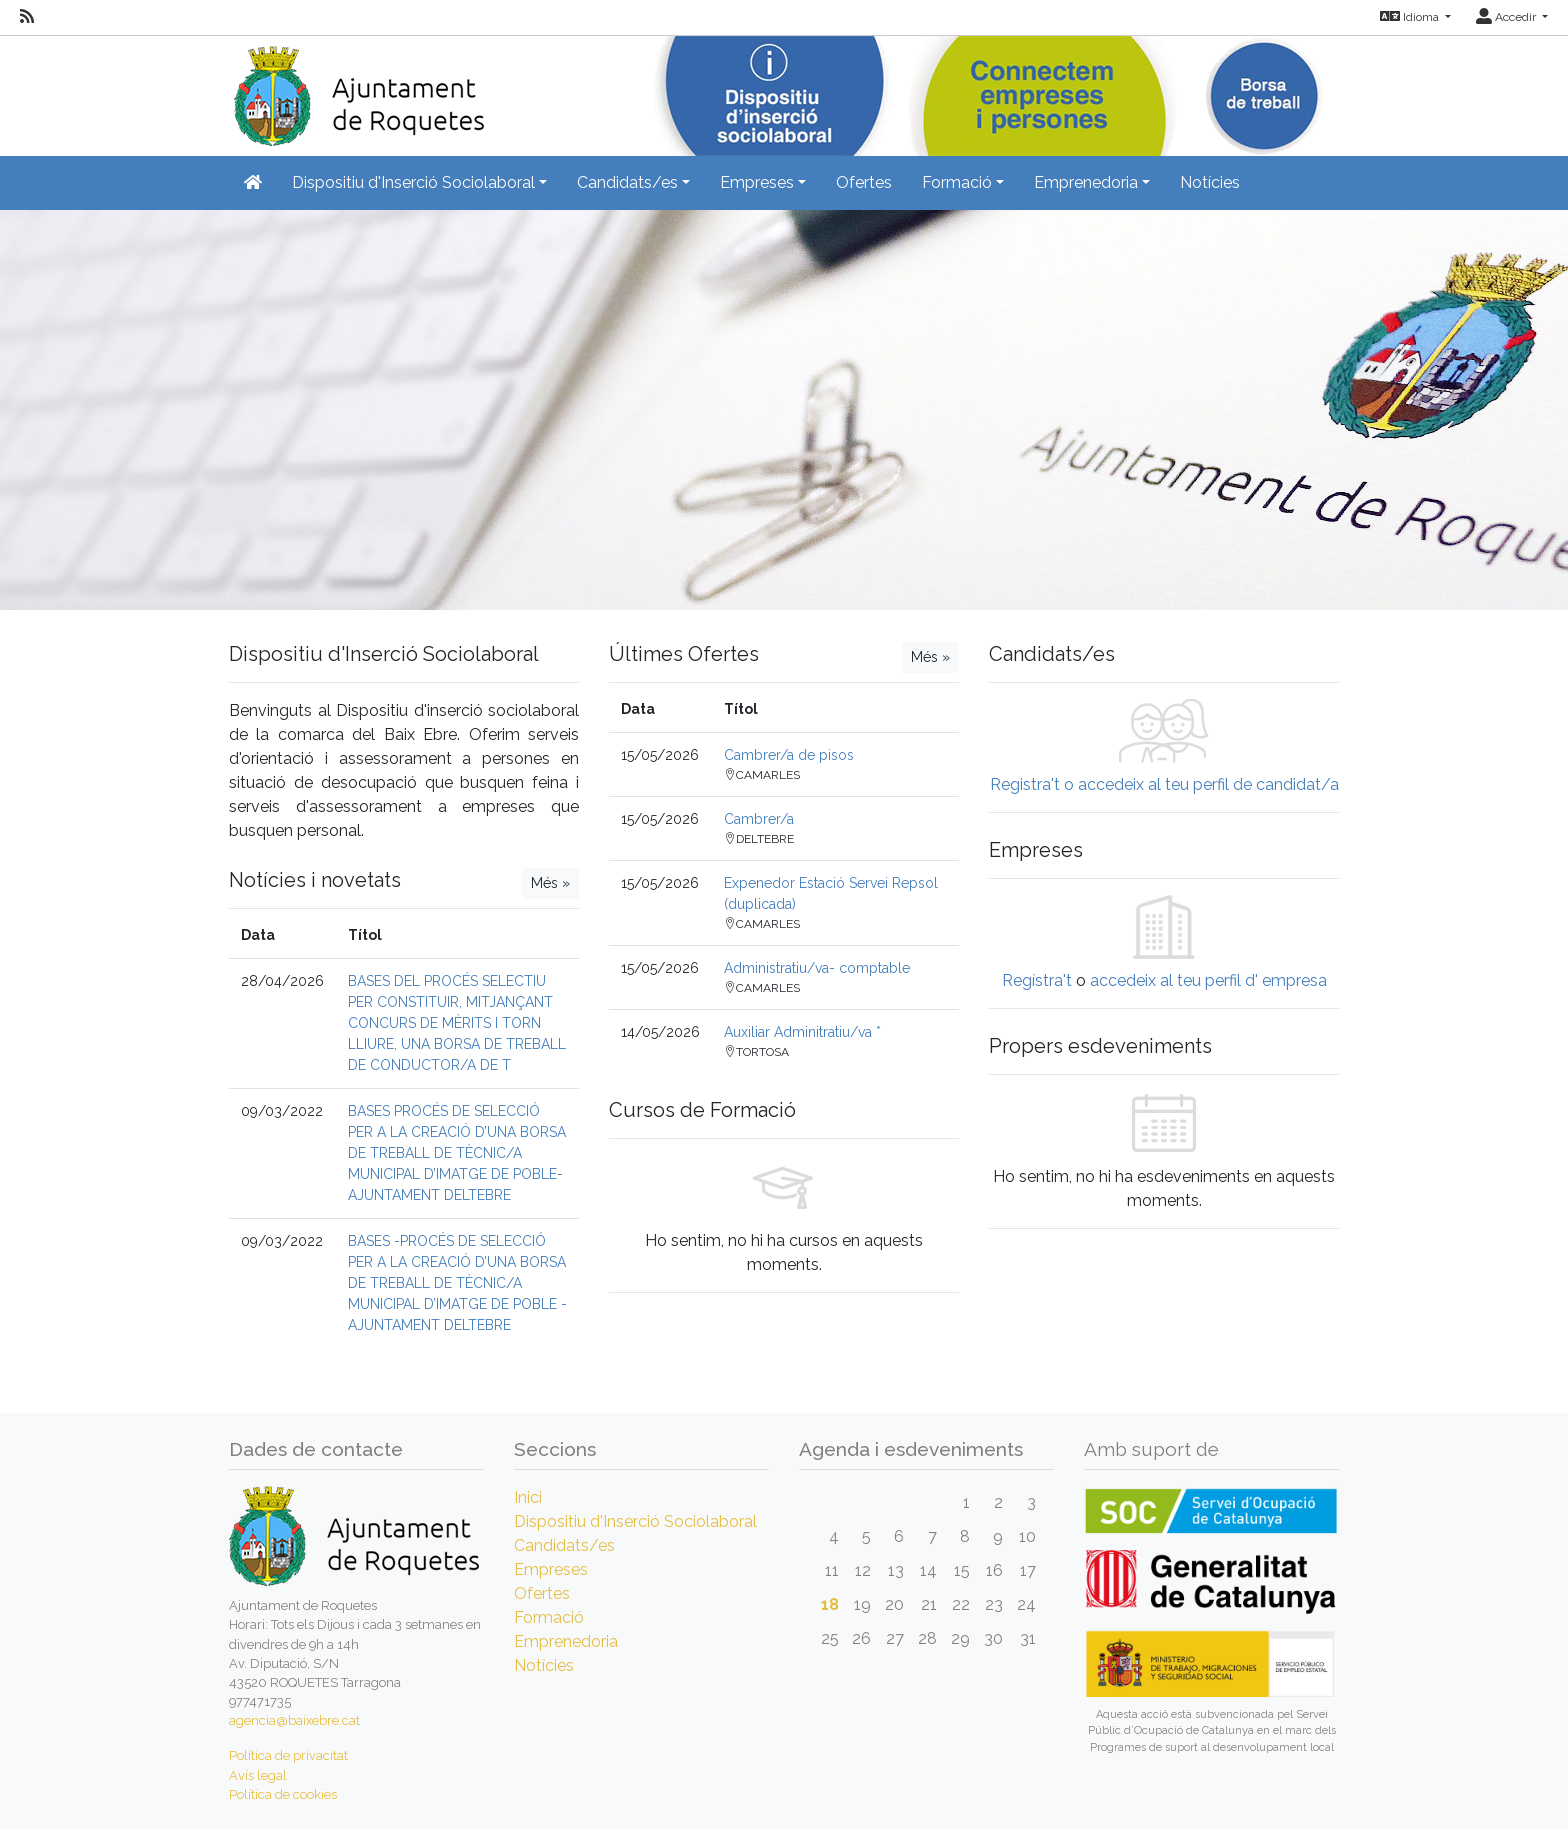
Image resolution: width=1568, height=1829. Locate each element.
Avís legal (258, 1775)
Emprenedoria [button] (1086, 182)
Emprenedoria (566, 1641)
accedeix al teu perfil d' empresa (1208, 980)
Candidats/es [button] (627, 182)
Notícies (1210, 182)
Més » (550, 883)
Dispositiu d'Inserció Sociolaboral (635, 1521)
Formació (549, 1617)
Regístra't (1037, 980)
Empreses (551, 1569)
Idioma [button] (1411, 17)
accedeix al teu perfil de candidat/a (1208, 784)
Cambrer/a (759, 819)
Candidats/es (564, 1545)
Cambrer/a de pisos (789, 755)
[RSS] (27, 17)
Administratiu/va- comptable (817, 968)
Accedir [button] (1507, 17)
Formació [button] (957, 182)
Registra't (1025, 784)
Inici (528, 1497)
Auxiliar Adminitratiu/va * (802, 1032)
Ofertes (864, 182)
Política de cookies (283, 1794)
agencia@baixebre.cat (294, 1720)
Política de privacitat (288, 1755)
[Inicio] (356, 89)
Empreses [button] (757, 182)
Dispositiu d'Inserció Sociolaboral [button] (413, 182)
